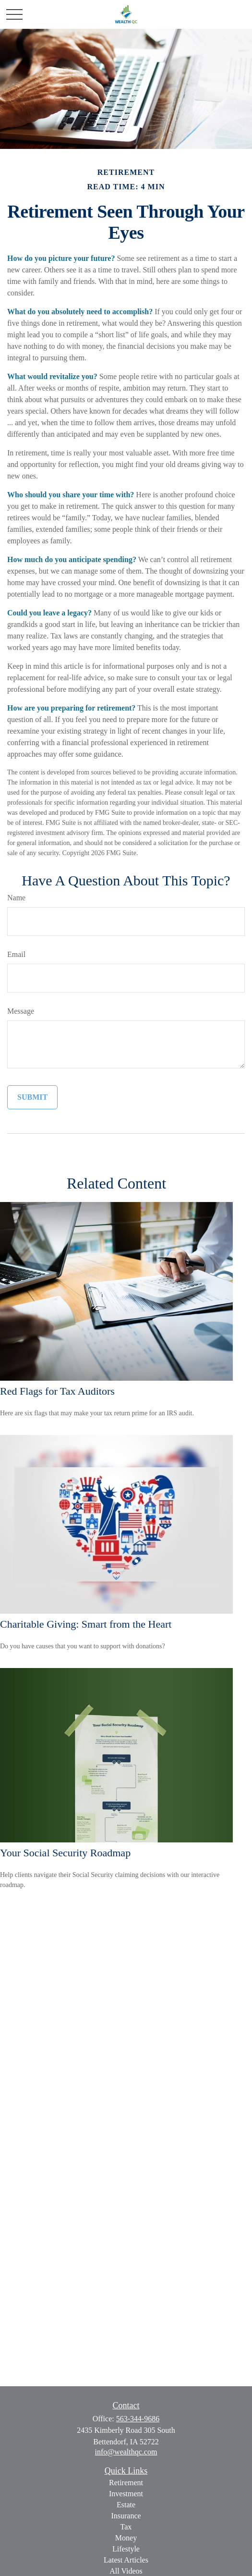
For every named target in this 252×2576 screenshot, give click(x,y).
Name (16, 898)
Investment (126, 2494)
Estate (126, 2505)
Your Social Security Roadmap (65, 1853)
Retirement (126, 2482)
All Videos (126, 2571)
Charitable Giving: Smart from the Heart (85, 1624)
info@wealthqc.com (126, 2452)
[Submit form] (32, 1097)
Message (20, 1011)
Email (16, 954)
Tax (126, 2527)
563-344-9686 (138, 2419)
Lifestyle (126, 2549)
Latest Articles (126, 2560)
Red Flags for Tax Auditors (57, 1391)
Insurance (126, 2516)
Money (126, 2538)
